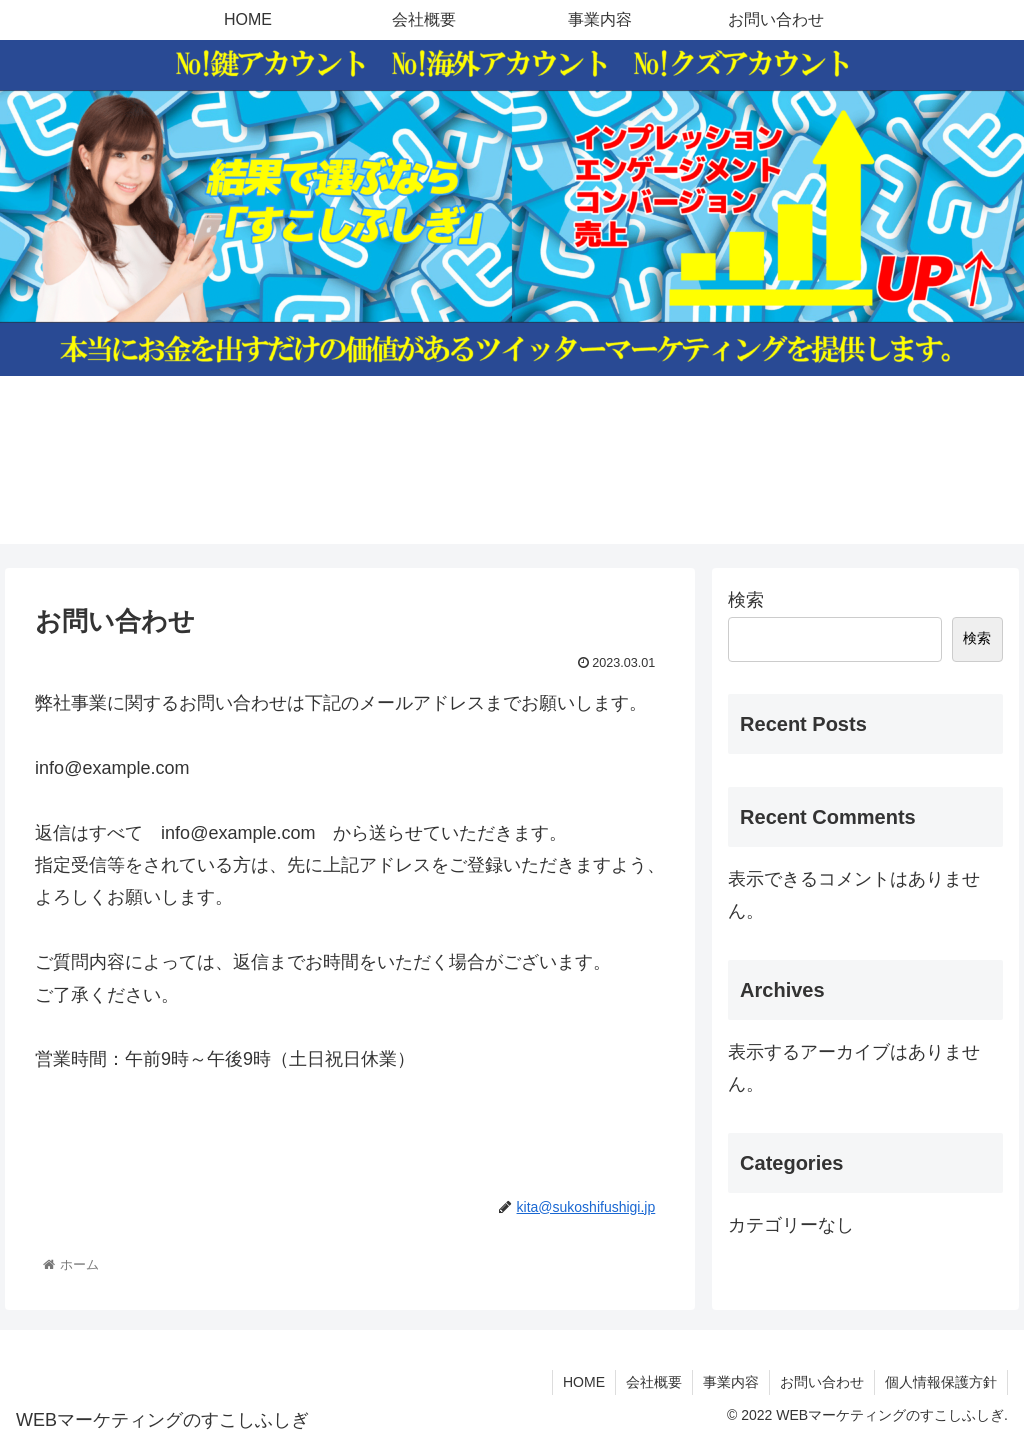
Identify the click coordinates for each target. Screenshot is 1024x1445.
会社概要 (654, 1382)
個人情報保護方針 (941, 1382)
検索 (746, 600)
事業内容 (731, 1382)
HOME (584, 1382)
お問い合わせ (822, 1382)
